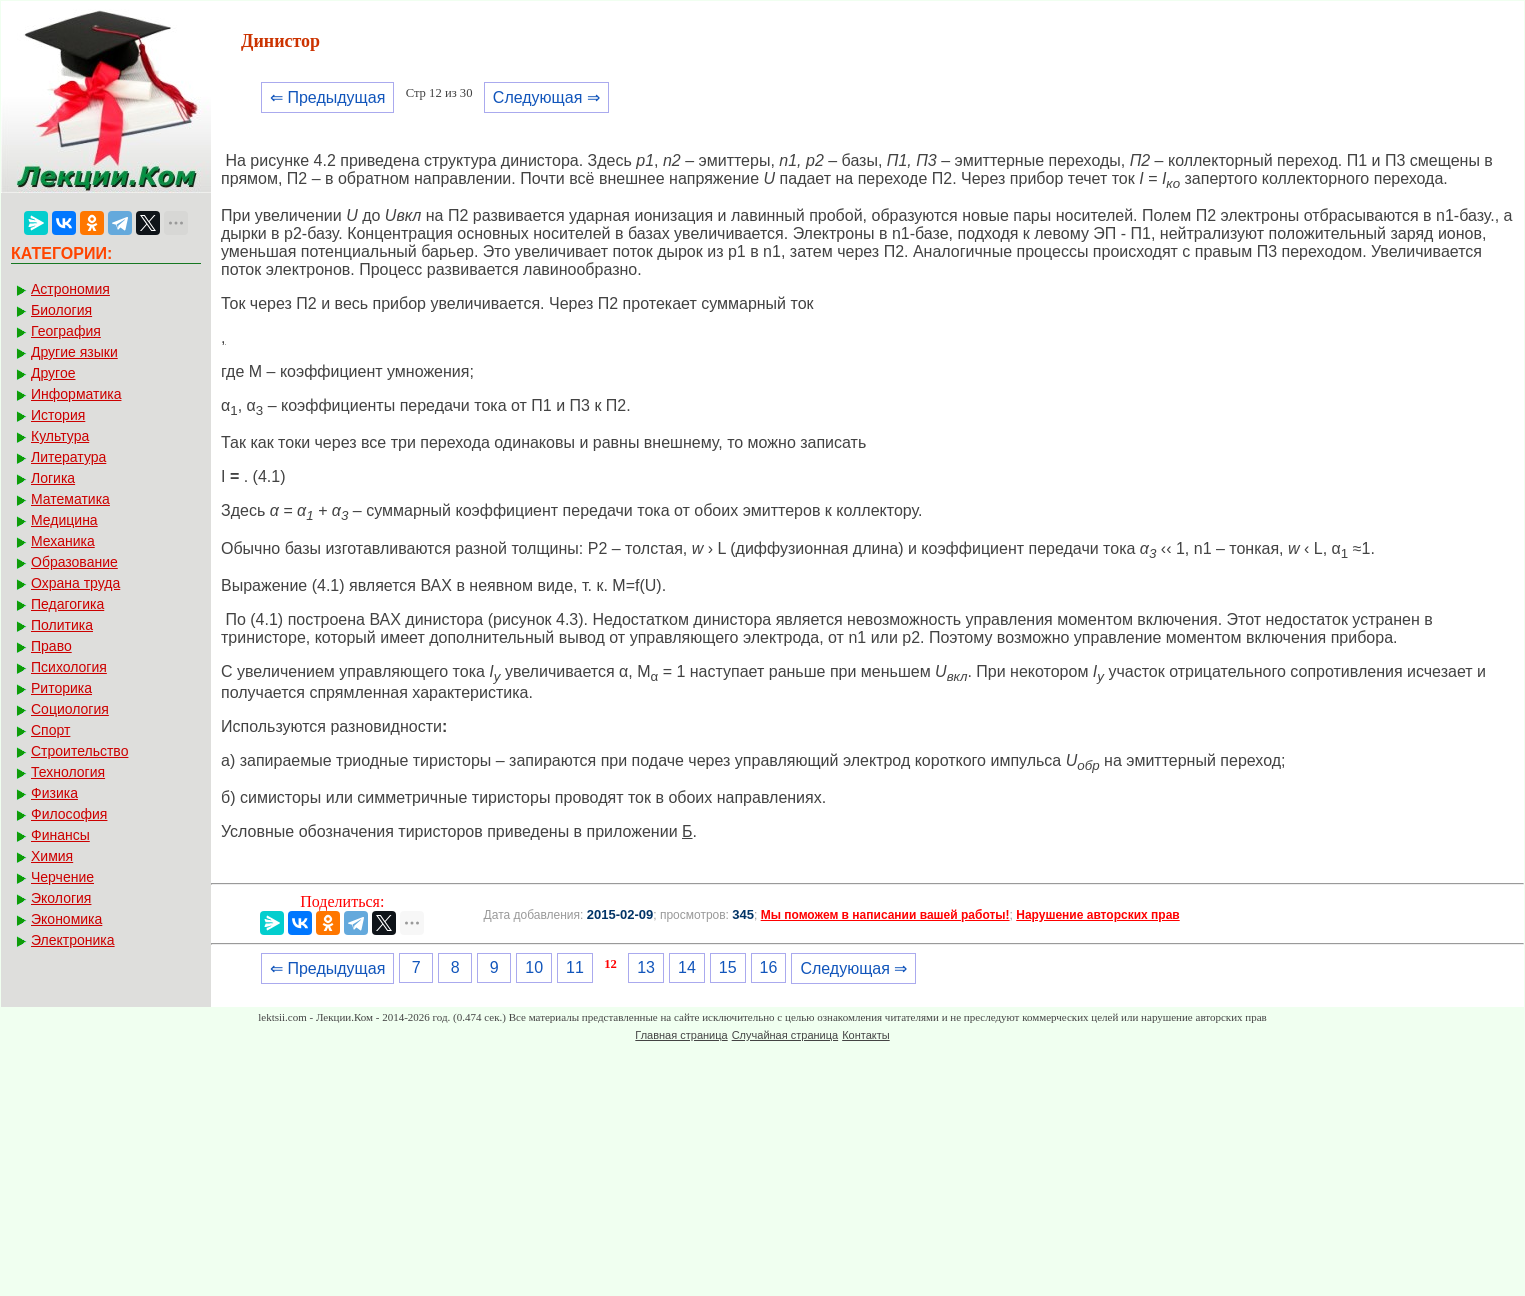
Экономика (66, 919)
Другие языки (74, 352)
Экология (61, 898)
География (66, 331)
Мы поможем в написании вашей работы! (885, 915)
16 (769, 967)
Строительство (79, 751)
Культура (60, 436)
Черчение (62, 877)
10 (534, 967)
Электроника (73, 940)
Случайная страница (785, 1035)
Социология (70, 709)
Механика (63, 541)
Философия (69, 814)
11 (575, 967)
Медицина (64, 520)
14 (687, 967)
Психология (69, 667)
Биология (61, 310)
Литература (68, 457)
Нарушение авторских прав (1097, 915)
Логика (53, 478)
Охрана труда (75, 583)
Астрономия (70, 289)
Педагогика (67, 604)
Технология (68, 772)
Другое (53, 373)
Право (51, 646)
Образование (74, 562)
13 (646, 967)
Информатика (76, 394)
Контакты (866, 1035)
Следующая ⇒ (546, 97)
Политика (62, 625)
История (58, 415)
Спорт (50, 730)
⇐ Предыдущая (327, 97)
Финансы (60, 835)
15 (728, 967)
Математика (70, 499)
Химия (52, 856)
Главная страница (681, 1035)
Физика (54, 793)
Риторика (61, 688)
